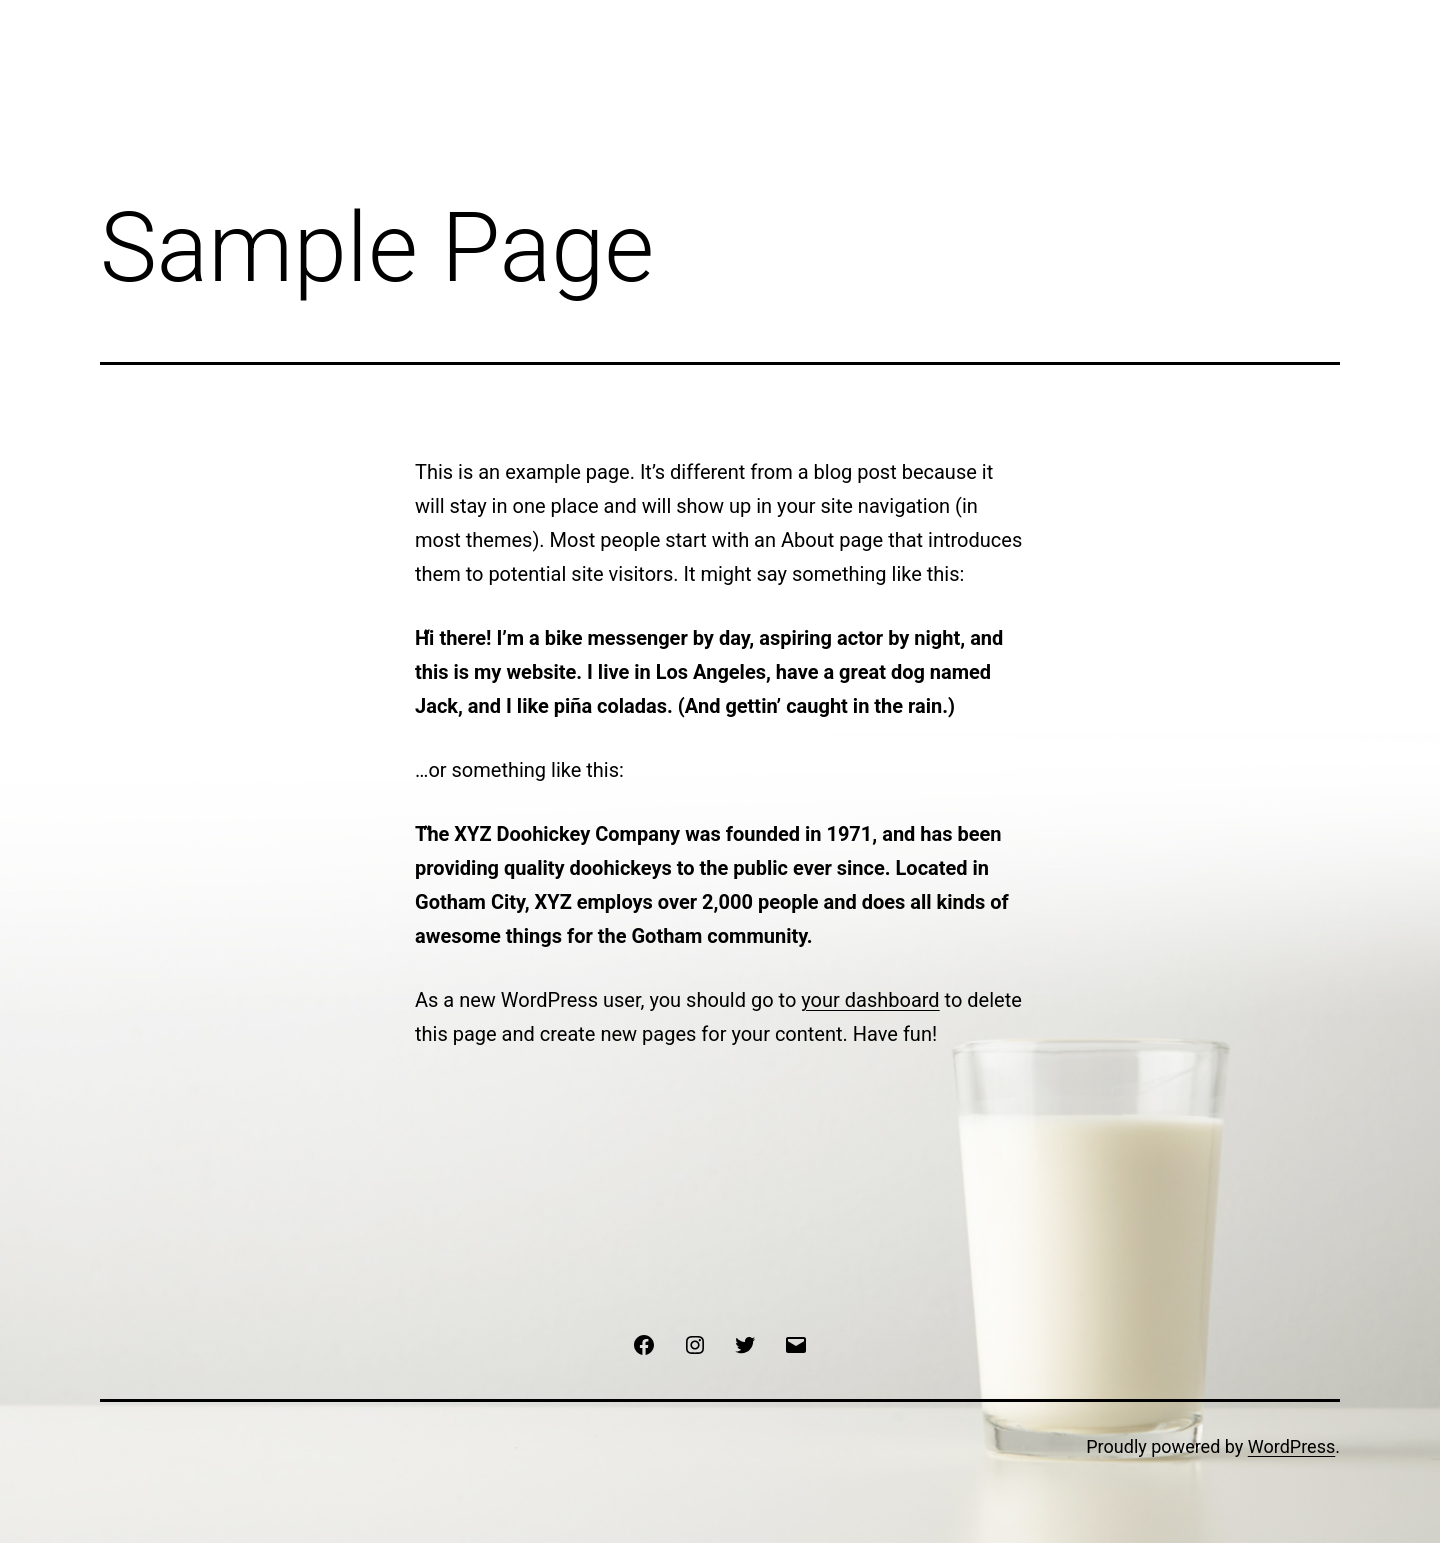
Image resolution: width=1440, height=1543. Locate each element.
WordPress (1291, 1446)
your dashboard (870, 1000)
